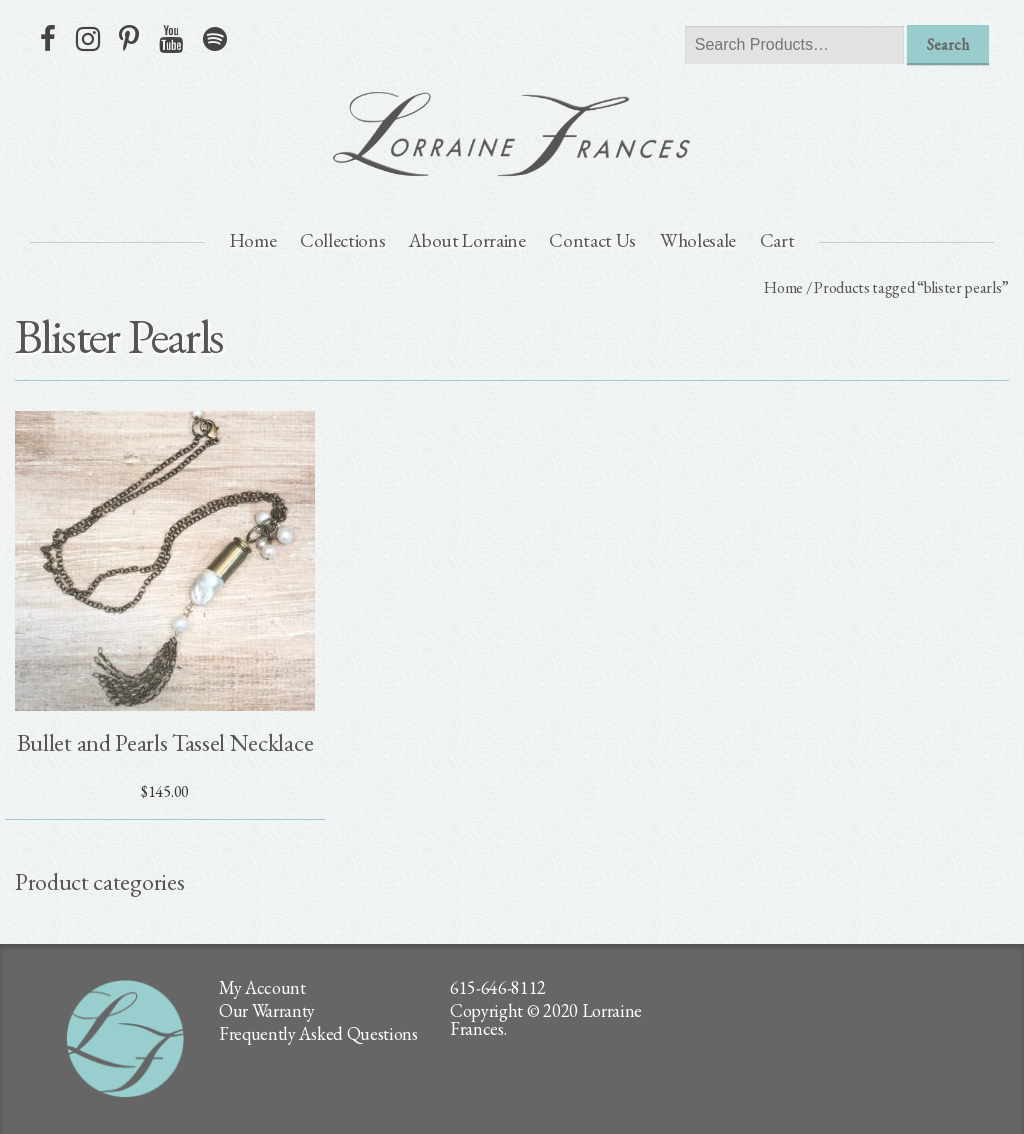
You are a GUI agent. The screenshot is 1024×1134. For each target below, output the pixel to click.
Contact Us (592, 240)
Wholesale (698, 240)
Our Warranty (267, 1010)
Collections (342, 240)
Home (253, 240)
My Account (262, 987)
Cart (777, 240)
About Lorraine (467, 240)
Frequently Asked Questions (318, 1033)
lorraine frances (512, 134)
